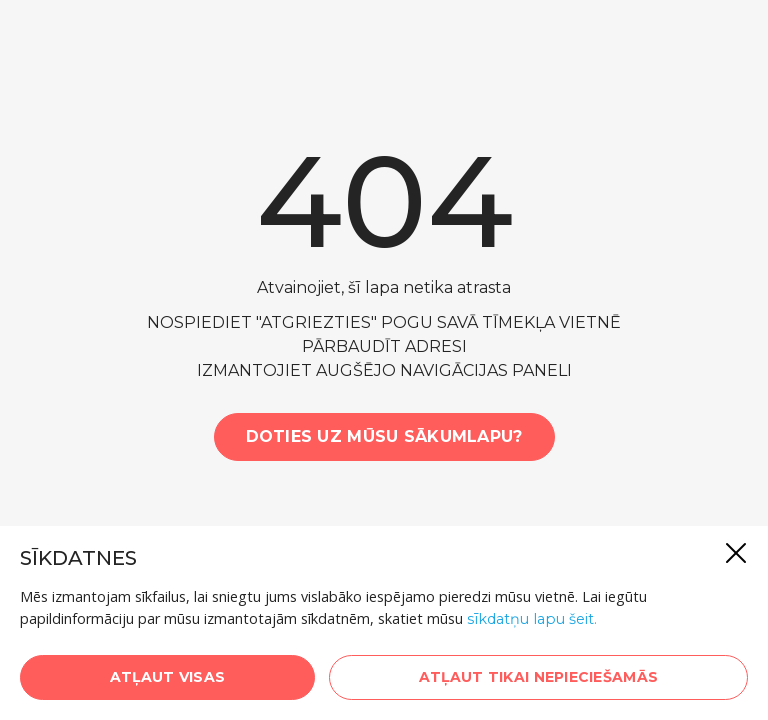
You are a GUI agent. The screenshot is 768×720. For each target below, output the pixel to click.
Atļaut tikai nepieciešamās (538, 677)
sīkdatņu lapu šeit (530, 619)
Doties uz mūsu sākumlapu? (384, 436)
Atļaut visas (167, 677)
